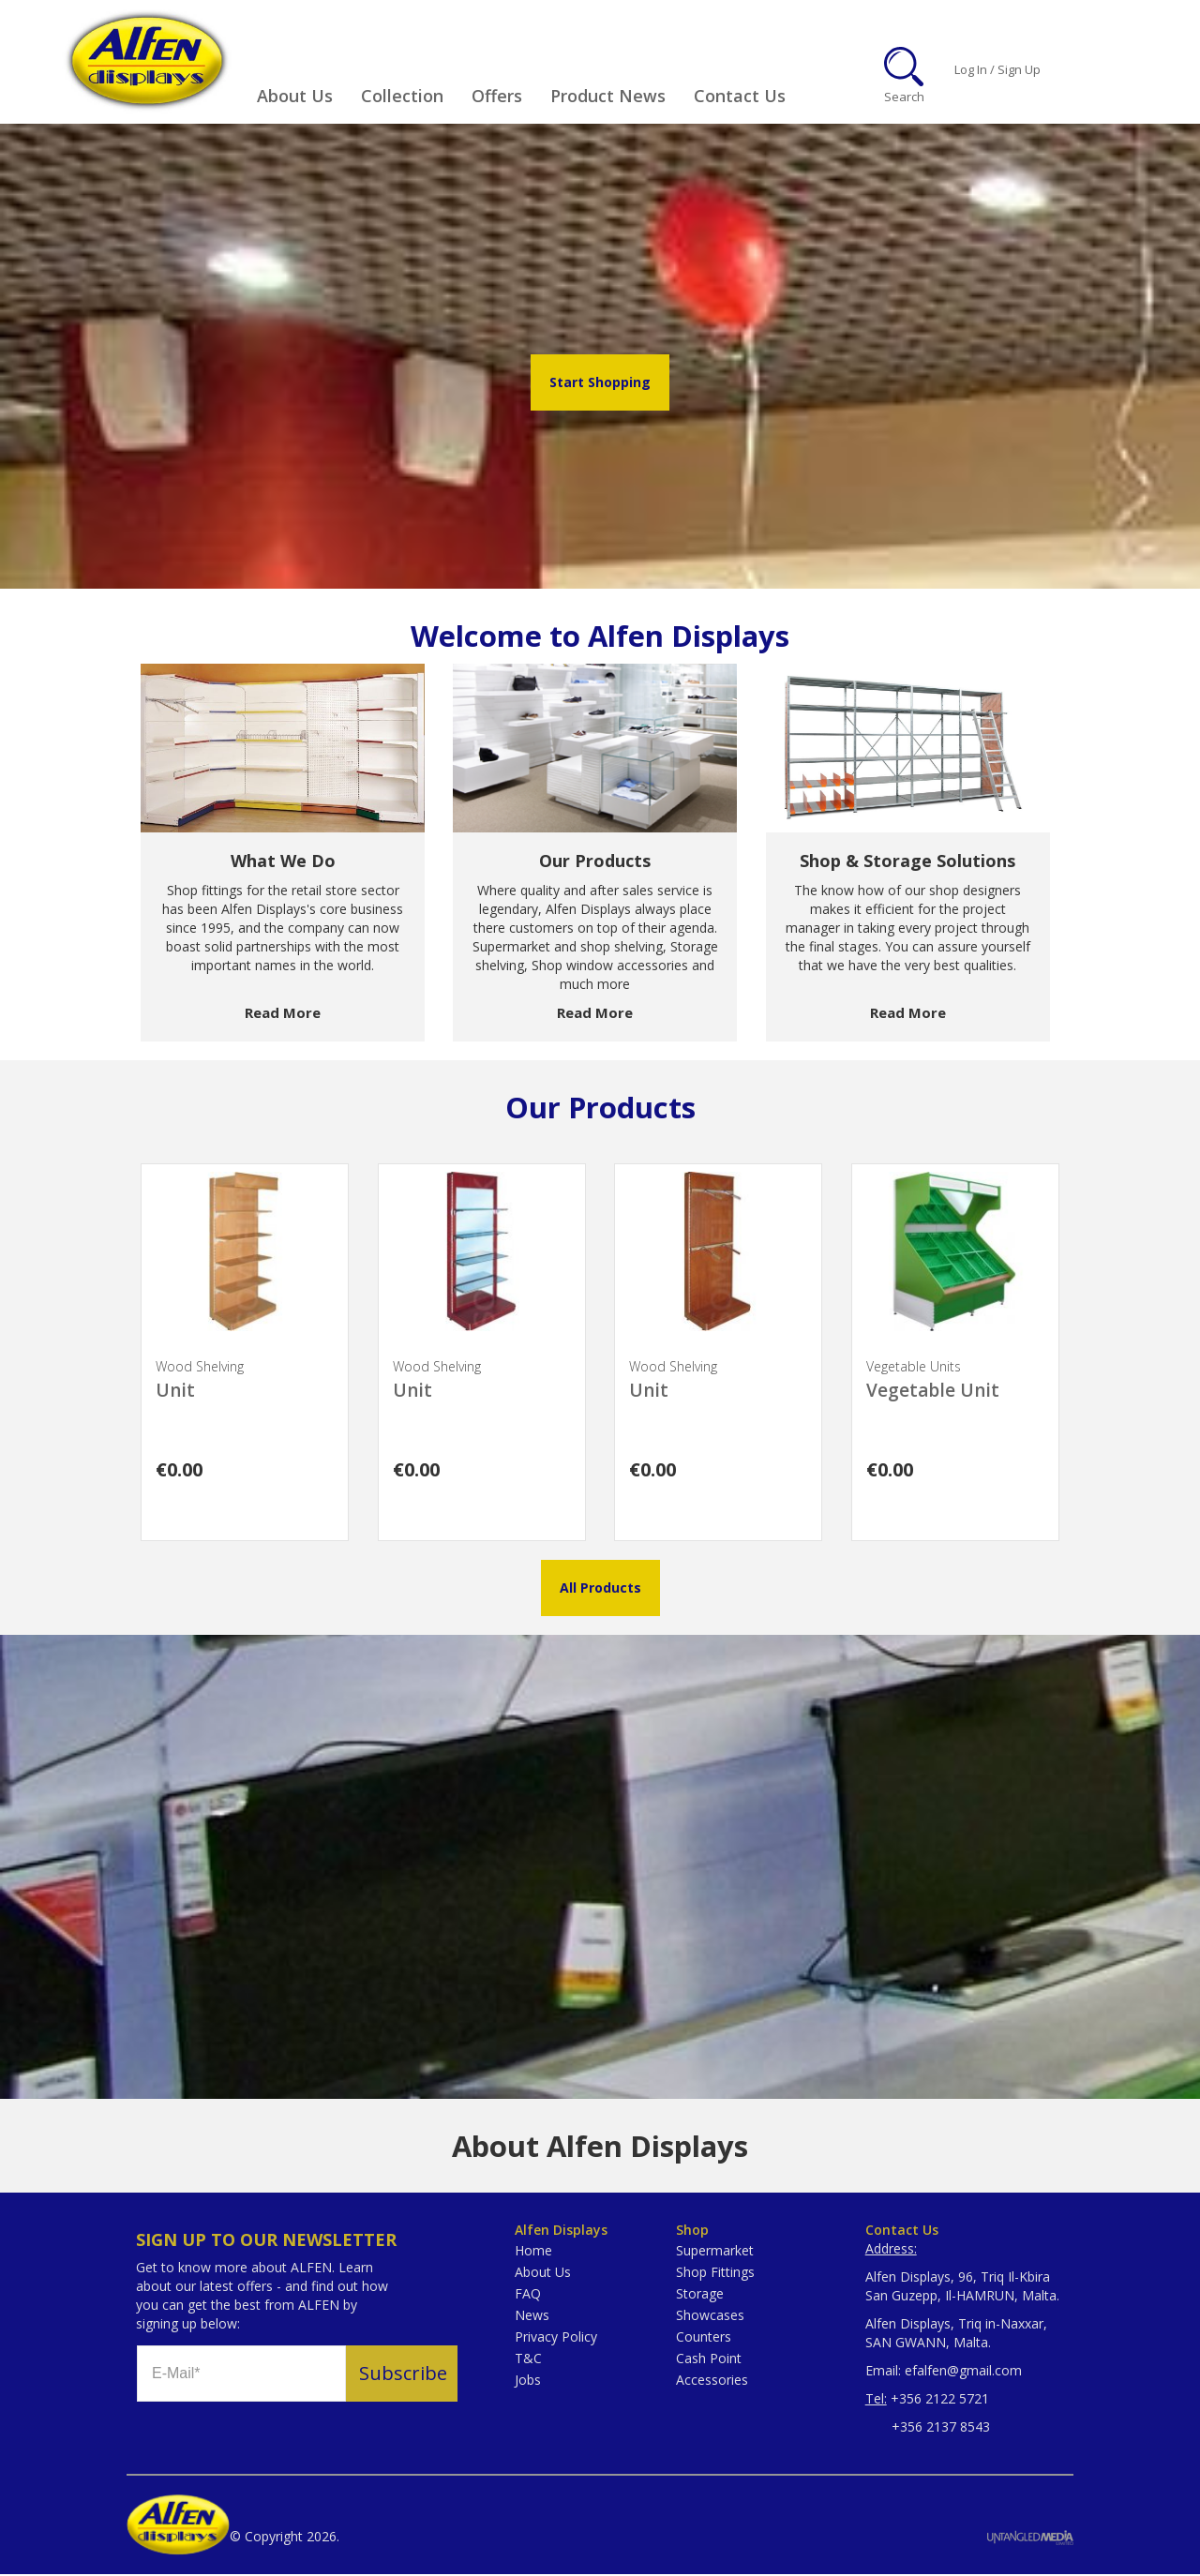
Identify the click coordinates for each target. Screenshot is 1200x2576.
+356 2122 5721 (940, 2400)
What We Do (283, 862)
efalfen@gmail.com (963, 2372)
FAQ (528, 2295)
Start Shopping (600, 384)
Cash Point (709, 2360)
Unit (175, 1392)
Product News (608, 95)
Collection (402, 95)
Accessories (712, 2381)
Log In (970, 70)
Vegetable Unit (932, 1392)
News (532, 2317)
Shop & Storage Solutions (907, 862)
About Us (295, 95)
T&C (528, 2360)
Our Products (595, 862)
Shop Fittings (715, 2274)
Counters (703, 2338)
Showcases (710, 2317)
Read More (283, 1014)
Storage (700, 2295)
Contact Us (740, 95)
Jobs (528, 2381)
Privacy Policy (556, 2338)
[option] (283, 854)
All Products (600, 1589)
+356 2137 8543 (927, 2428)
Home (533, 2252)
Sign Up (1019, 70)
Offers (497, 95)
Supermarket (715, 2252)
